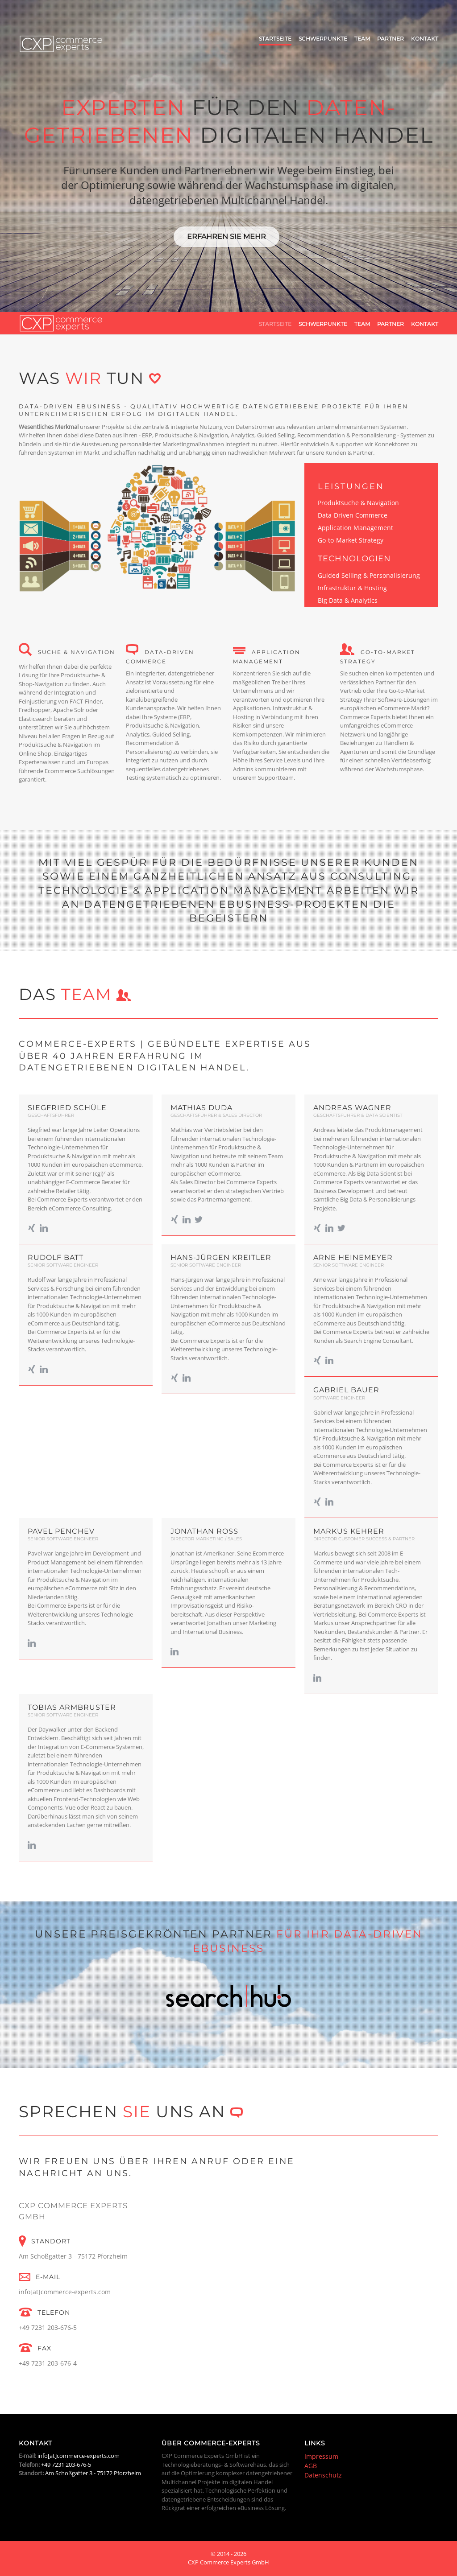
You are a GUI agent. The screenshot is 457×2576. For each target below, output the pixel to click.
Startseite (275, 38)
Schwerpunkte (323, 38)
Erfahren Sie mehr (226, 236)
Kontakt (424, 38)
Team (362, 38)
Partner (390, 38)
